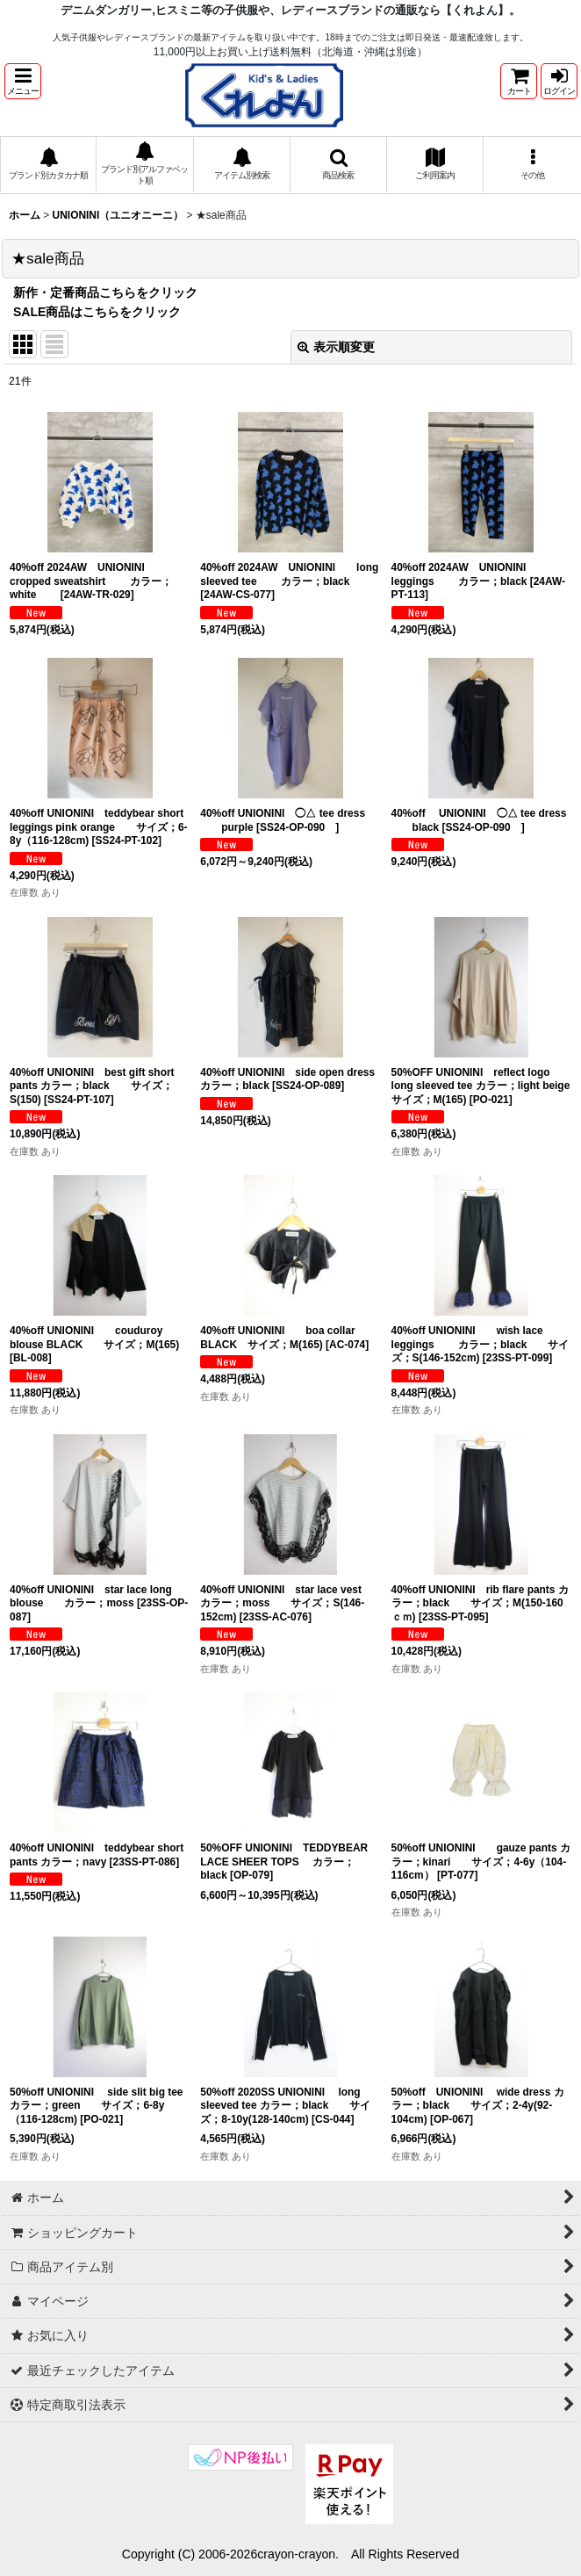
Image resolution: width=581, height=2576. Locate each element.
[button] (22, 81)
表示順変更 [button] (336, 347)
